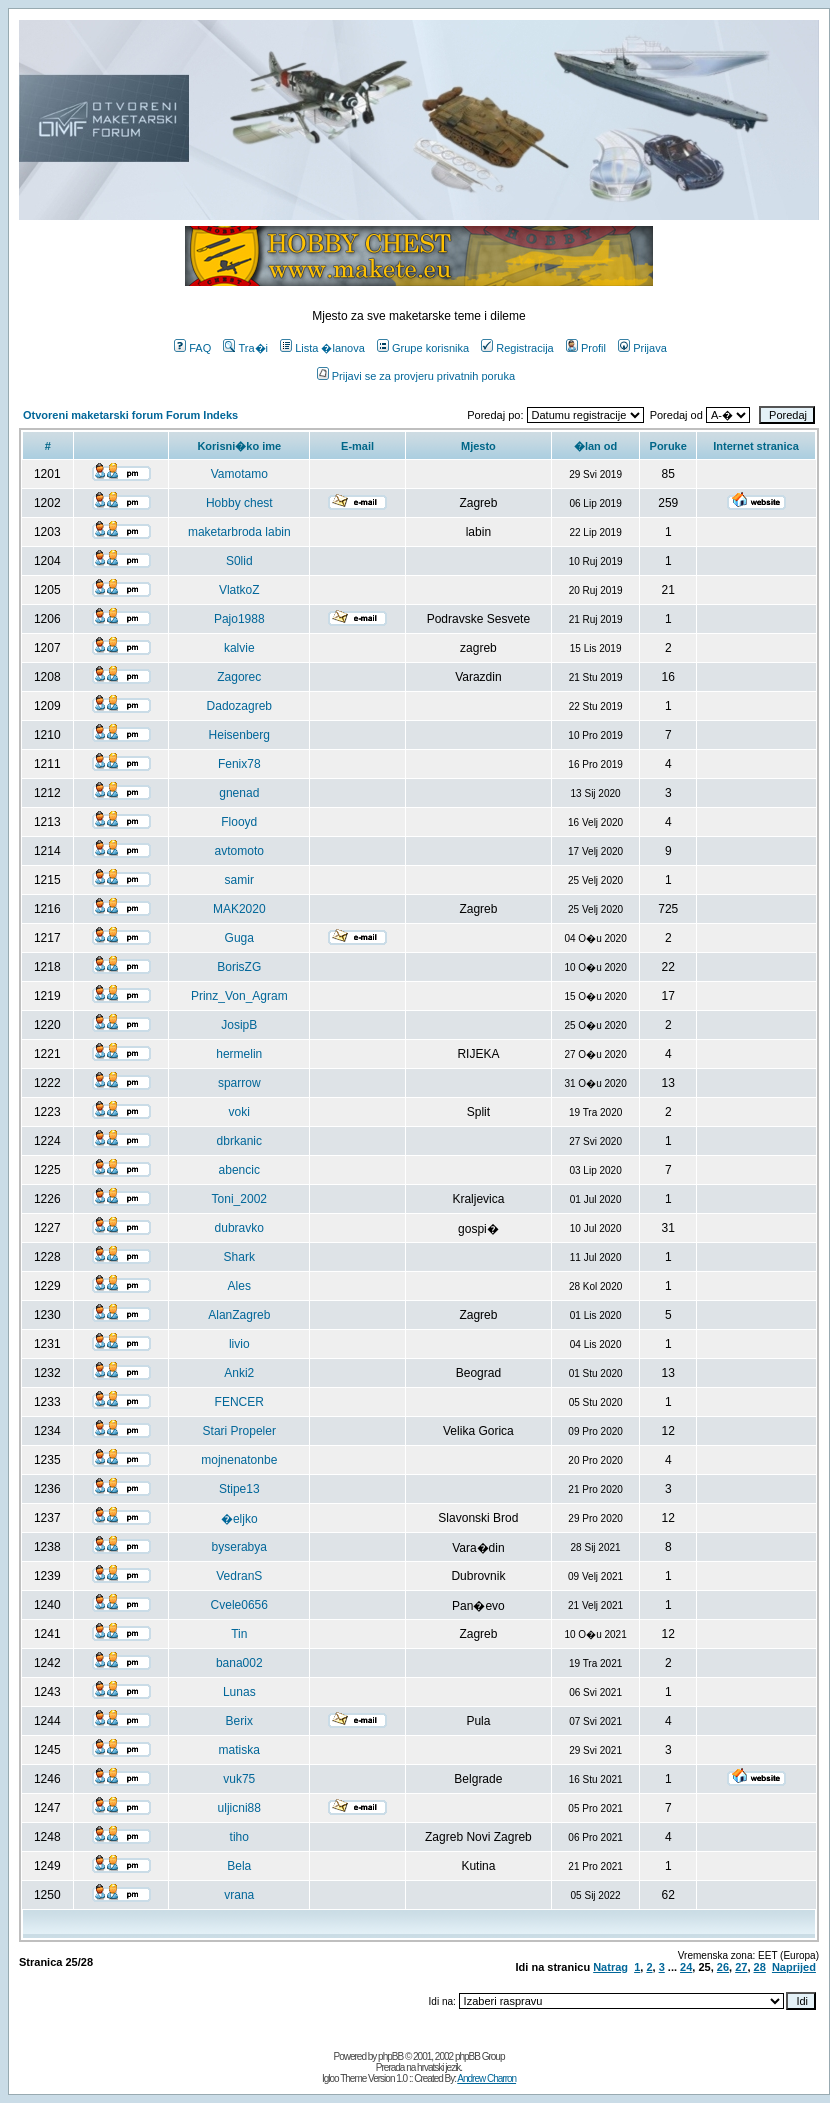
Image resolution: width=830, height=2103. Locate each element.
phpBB (390, 2056)
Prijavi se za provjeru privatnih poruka (416, 376)
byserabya (239, 1547)
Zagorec (239, 677)
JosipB (239, 1025)
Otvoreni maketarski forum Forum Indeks (130, 415)
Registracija (517, 348)
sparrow (239, 1083)
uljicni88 (239, 1808)
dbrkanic (239, 1141)
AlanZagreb (239, 1315)
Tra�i (245, 348)
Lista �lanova (322, 348)
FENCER (239, 1402)
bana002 (239, 1663)
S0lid (239, 561)
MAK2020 (239, 909)
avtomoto (239, 851)
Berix (239, 1721)
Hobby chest (239, 503)
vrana (239, 1895)
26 (723, 1967)
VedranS (239, 1576)
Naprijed (794, 1967)
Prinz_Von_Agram (239, 996)
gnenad (239, 793)
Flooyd (239, 822)
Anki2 (239, 1373)
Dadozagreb (239, 706)
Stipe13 (239, 1489)
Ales (239, 1286)
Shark (239, 1257)
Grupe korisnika (423, 348)
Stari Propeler (239, 1431)
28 (760, 1967)
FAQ (192, 348)
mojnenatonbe (239, 1460)
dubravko (239, 1228)
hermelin (239, 1054)
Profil (586, 348)
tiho (239, 1837)
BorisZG (239, 967)
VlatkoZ (239, 590)
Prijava (642, 348)
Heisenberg (239, 735)
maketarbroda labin (239, 532)
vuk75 (239, 1779)
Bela (239, 1866)
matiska (239, 1750)
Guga (239, 938)
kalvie (239, 648)
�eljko (239, 1519)
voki (239, 1112)
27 (741, 1967)
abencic (239, 1170)
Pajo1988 (239, 619)
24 (686, 1967)
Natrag (610, 1967)
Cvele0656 (239, 1605)
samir (239, 880)
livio (239, 1344)
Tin (239, 1634)
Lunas (239, 1692)
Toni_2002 (239, 1199)
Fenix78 (239, 764)
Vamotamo (239, 474)
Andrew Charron (486, 2078)
